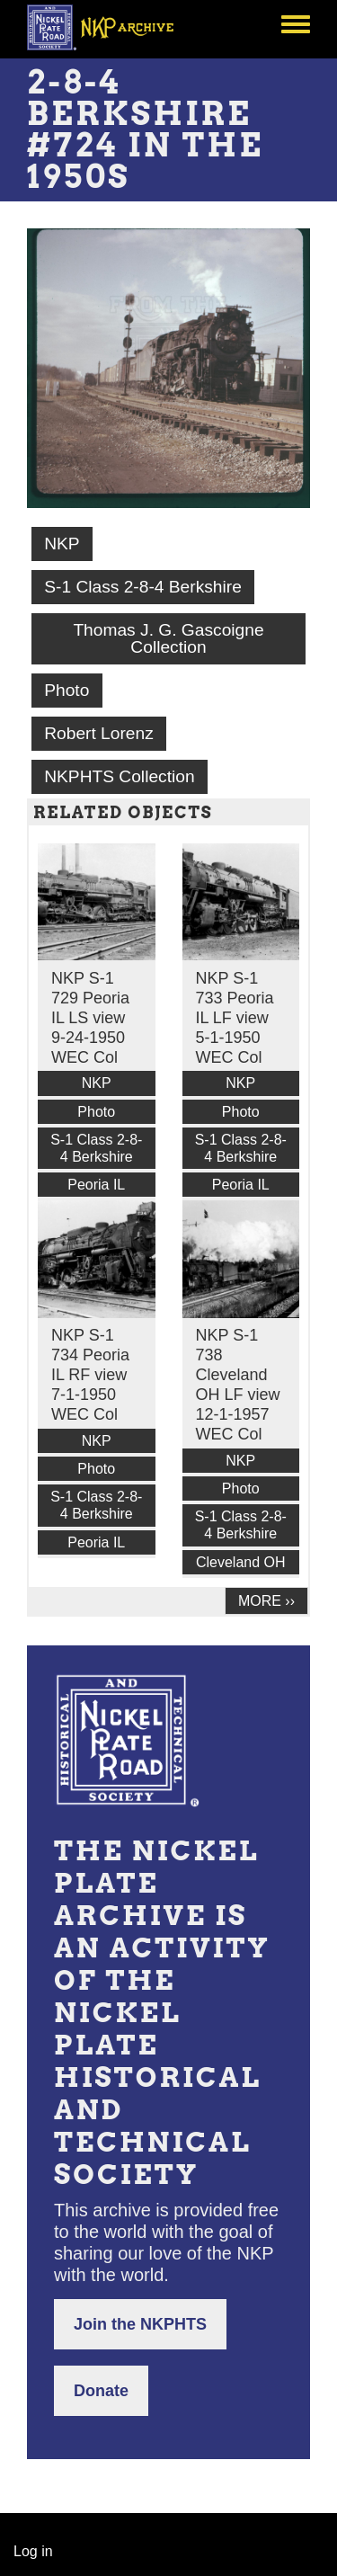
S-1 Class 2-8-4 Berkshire (143, 586)
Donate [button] (101, 2391)
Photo (66, 690)
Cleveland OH (241, 1562)
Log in (33, 2551)
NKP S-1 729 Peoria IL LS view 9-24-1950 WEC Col (90, 1017)
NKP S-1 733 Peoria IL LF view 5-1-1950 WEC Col (235, 1017)
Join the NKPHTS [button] (140, 2324)
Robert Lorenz (99, 733)
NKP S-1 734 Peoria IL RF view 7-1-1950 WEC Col (90, 1374)
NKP (61, 543)
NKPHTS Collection (119, 776)
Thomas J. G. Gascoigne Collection (168, 638)
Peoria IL (96, 1184)
